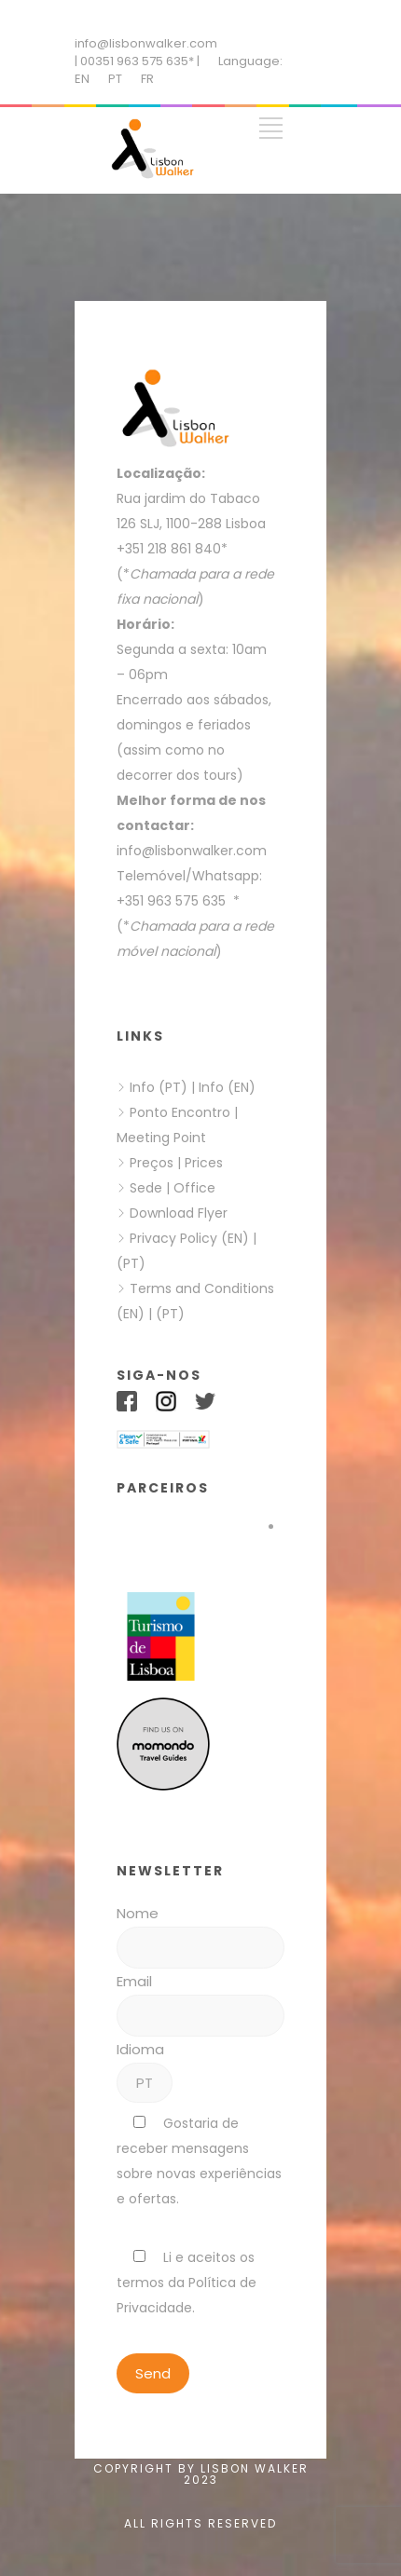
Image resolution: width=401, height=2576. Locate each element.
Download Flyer (179, 1213)
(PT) (131, 1263)
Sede (146, 1188)
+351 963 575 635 (175, 901)
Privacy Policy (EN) (189, 1238)
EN (82, 79)
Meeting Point (161, 1137)
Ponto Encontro (180, 1112)
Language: (250, 61)
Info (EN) (227, 1087)
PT (115, 79)
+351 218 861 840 (169, 548)
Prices (204, 1162)
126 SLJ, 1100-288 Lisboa (191, 523)
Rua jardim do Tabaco (188, 498)
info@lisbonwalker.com (146, 43)
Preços (151, 1162)
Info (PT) (158, 1087)
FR (147, 79)
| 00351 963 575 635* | (137, 61)
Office (194, 1188)
